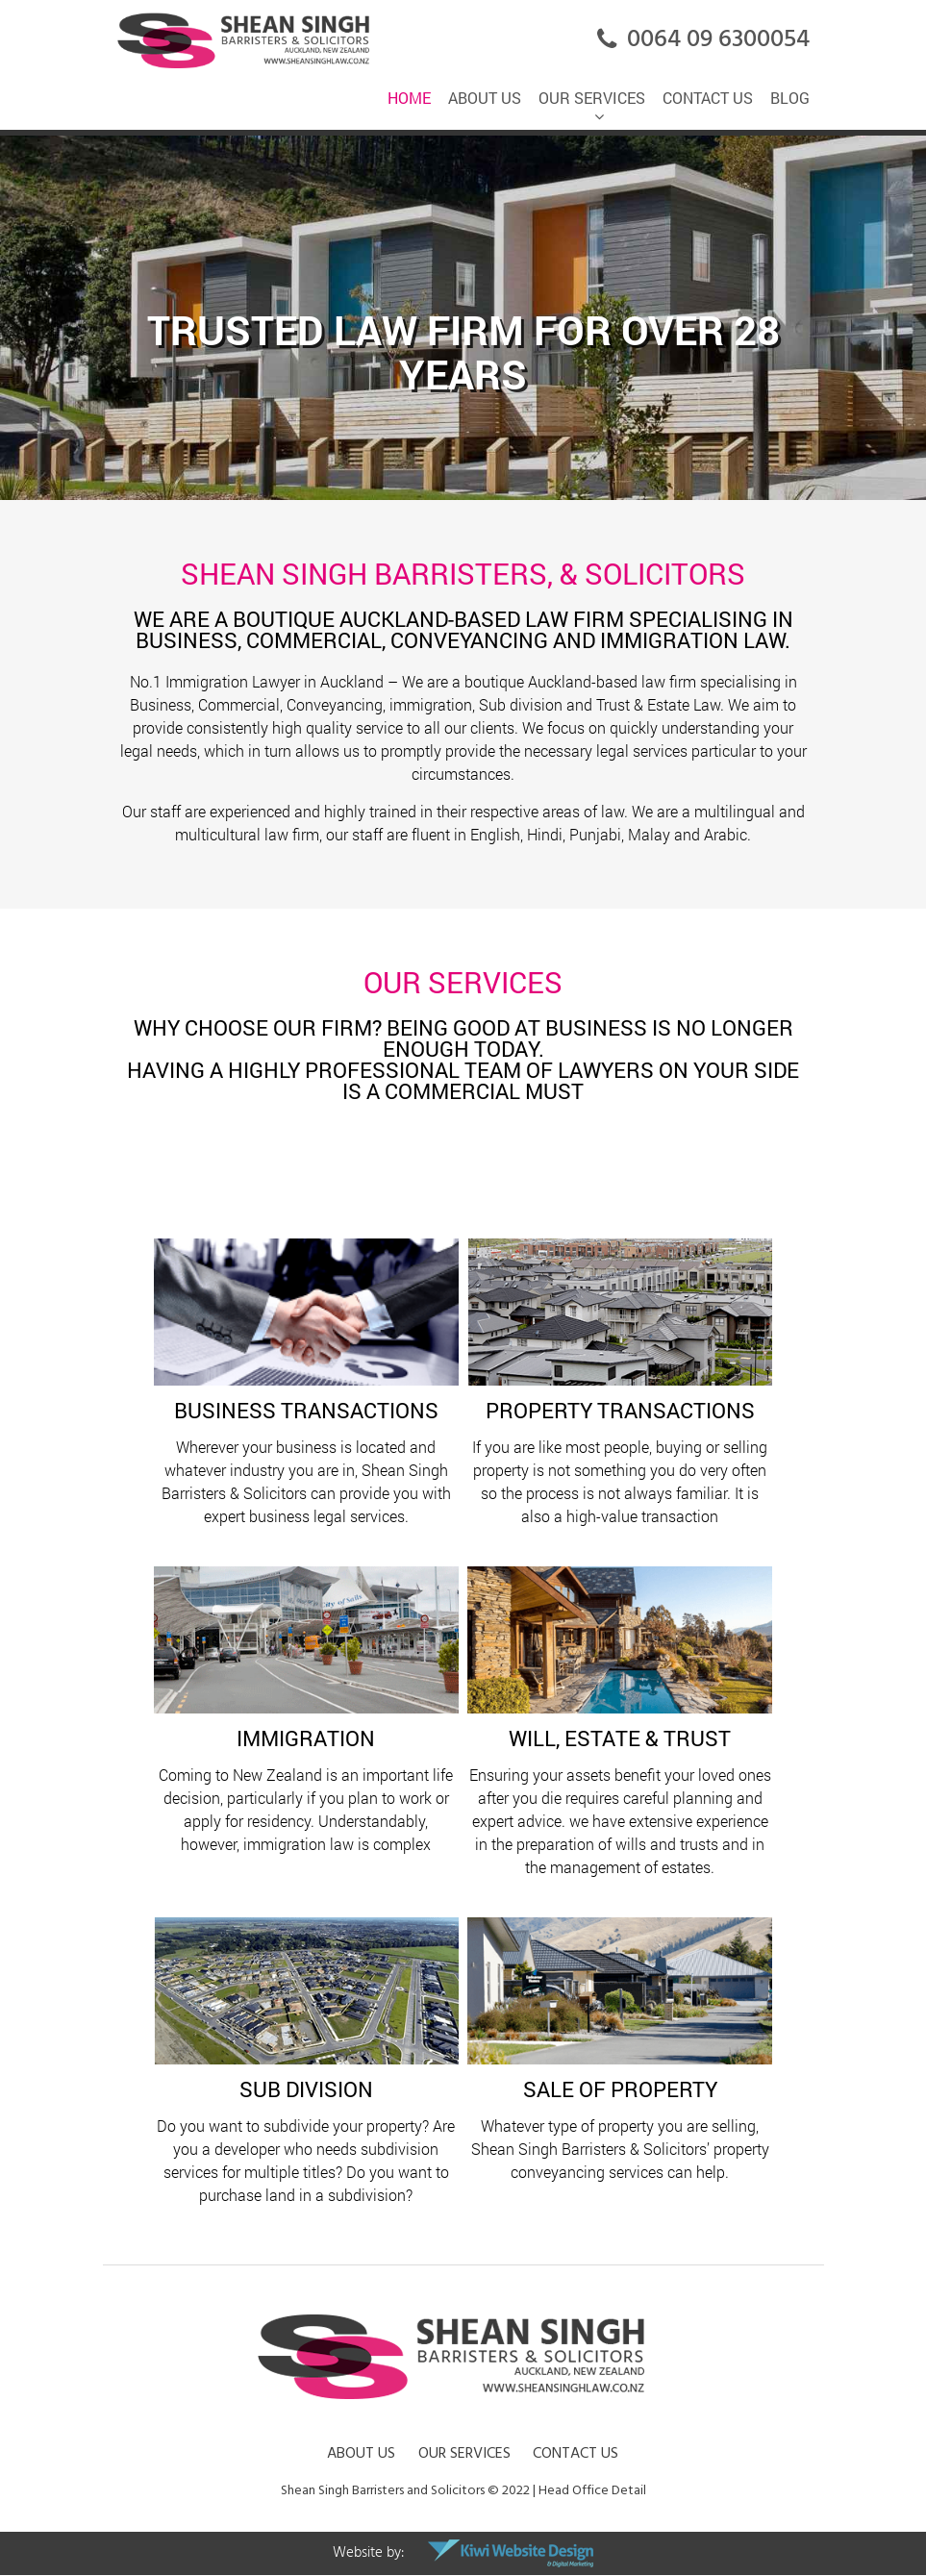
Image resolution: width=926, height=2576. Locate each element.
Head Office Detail (592, 2490)
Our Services (464, 2452)
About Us (361, 2452)
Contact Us (575, 2452)
